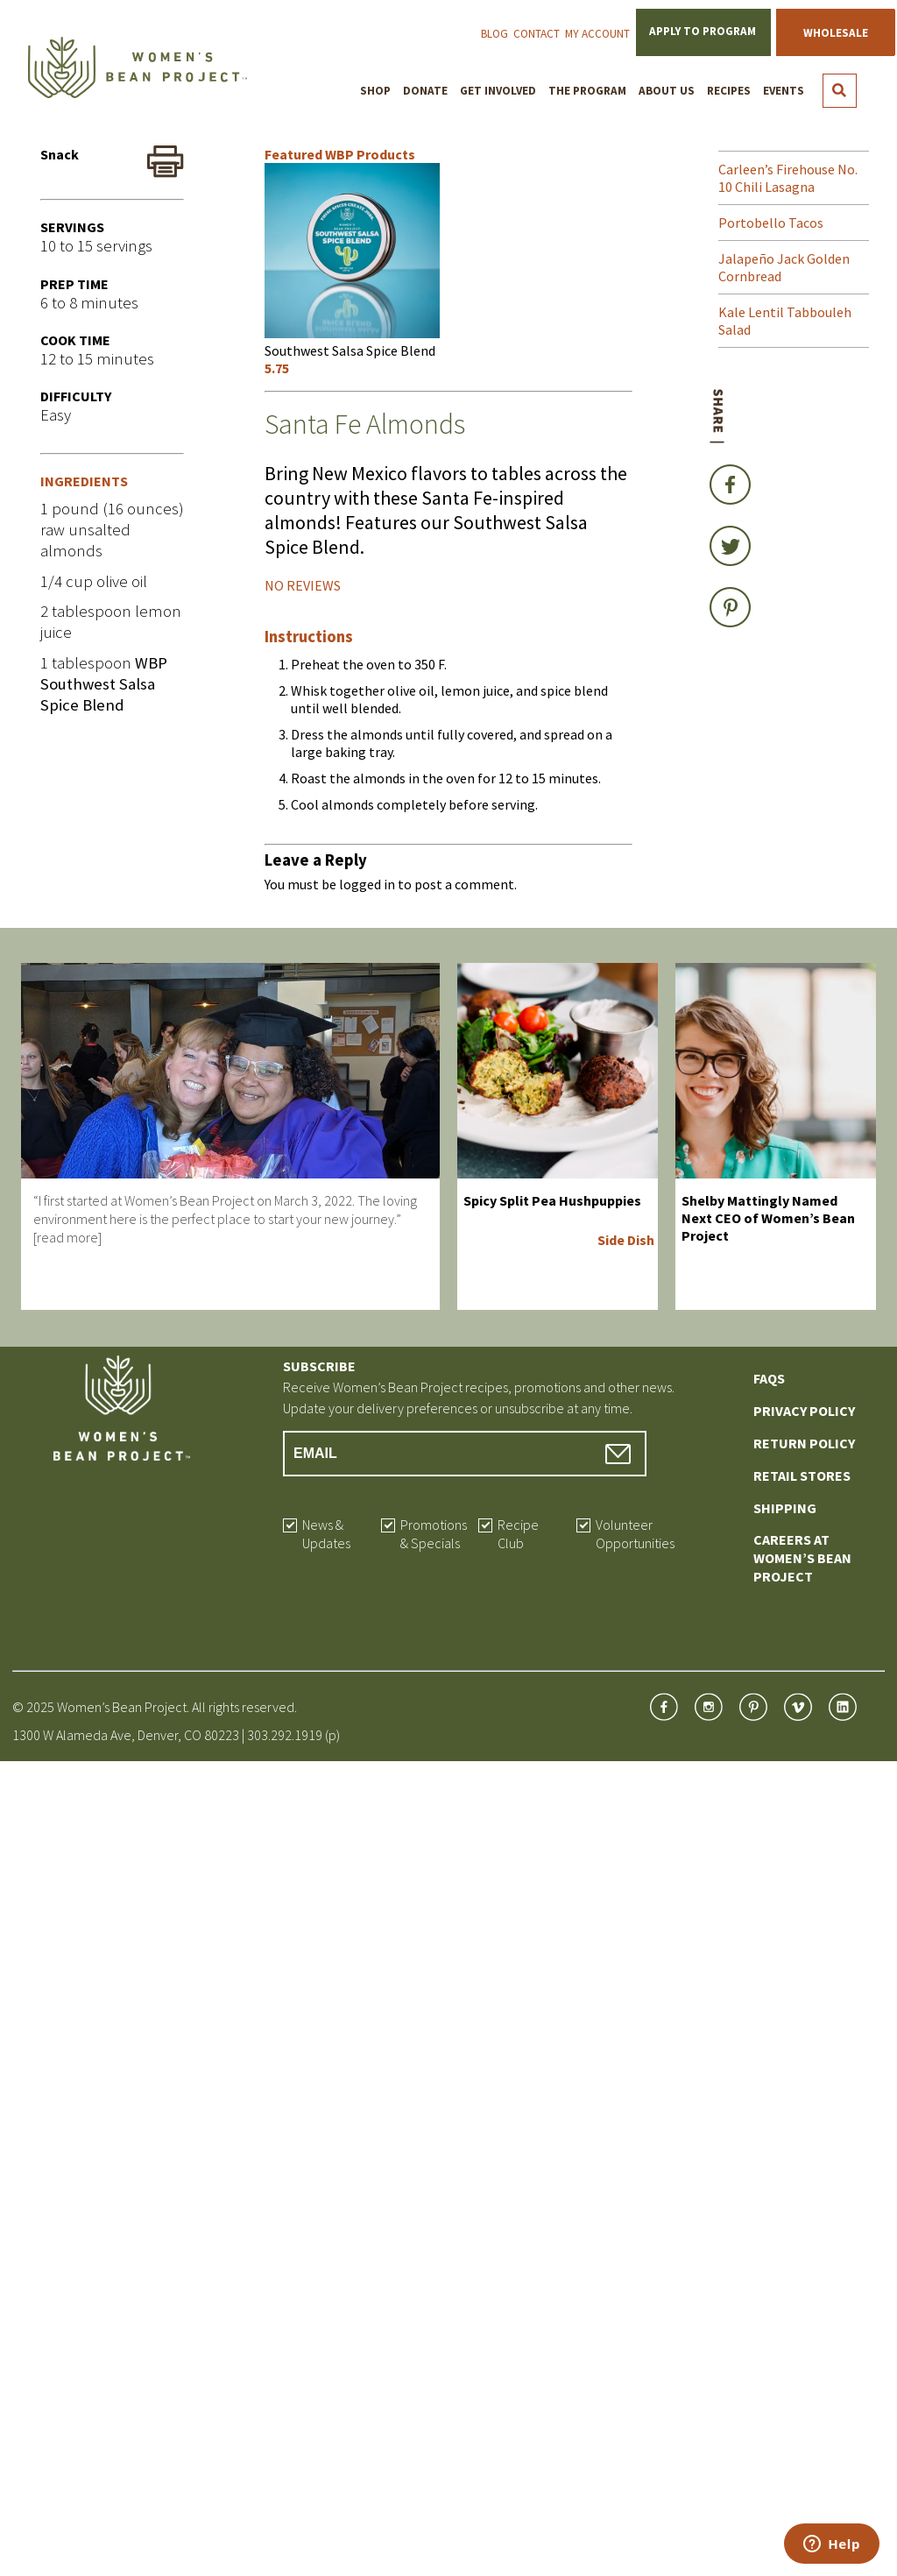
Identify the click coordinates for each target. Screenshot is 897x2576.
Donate (425, 90)
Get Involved (498, 90)
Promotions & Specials (433, 1534)
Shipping (784, 1508)
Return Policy (804, 1443)
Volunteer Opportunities (635, 1534)
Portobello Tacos (770, 222)
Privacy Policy (804, 1410)
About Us (667, 90)
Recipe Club (518, 1534)
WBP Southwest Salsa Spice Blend (103, 684)
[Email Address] (464, 1453)
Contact (536, 33)
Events (783, 90)
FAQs (769, 1378)
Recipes (729, 90)
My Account (597, 33)
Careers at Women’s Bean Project (802, 1558)
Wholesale (835, 32)
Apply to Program (702, 31)
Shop (375, 90)
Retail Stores (802, 1475)
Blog (494, 33)
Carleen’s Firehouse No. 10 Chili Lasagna (788, 177)
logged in (367, 884)
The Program (587, 90)
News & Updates (326, 1534)
